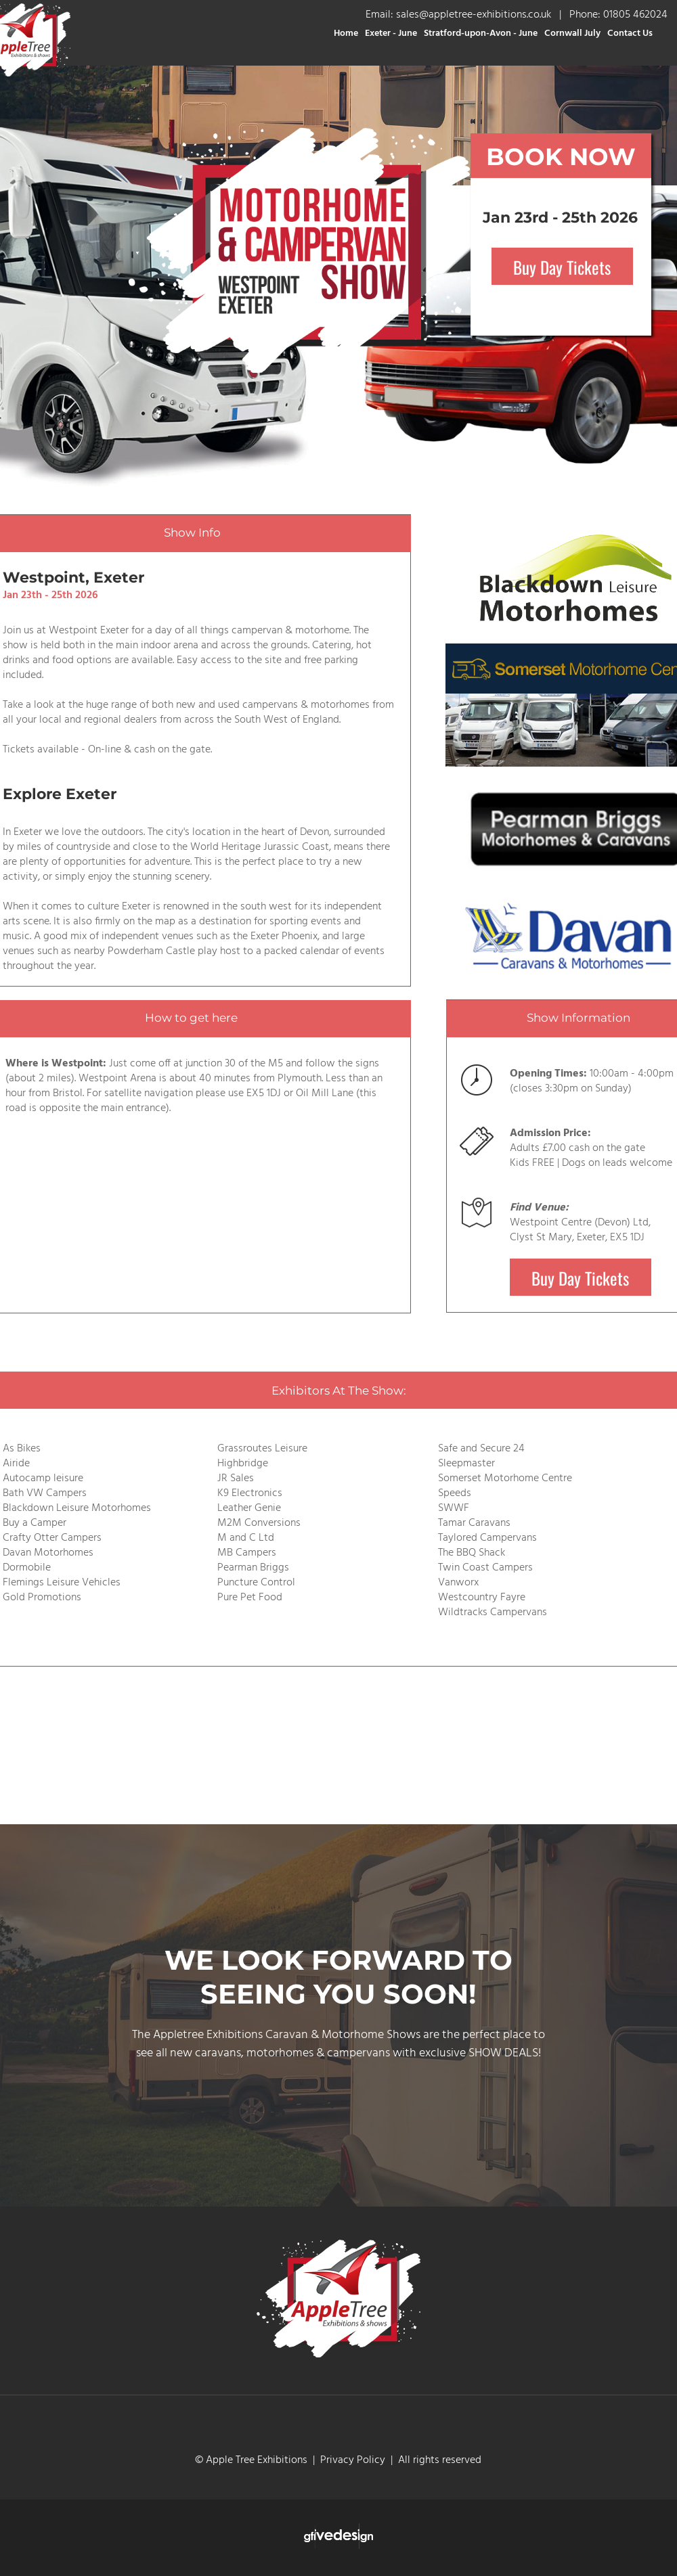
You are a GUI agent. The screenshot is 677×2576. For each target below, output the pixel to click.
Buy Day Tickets (562, 266)
